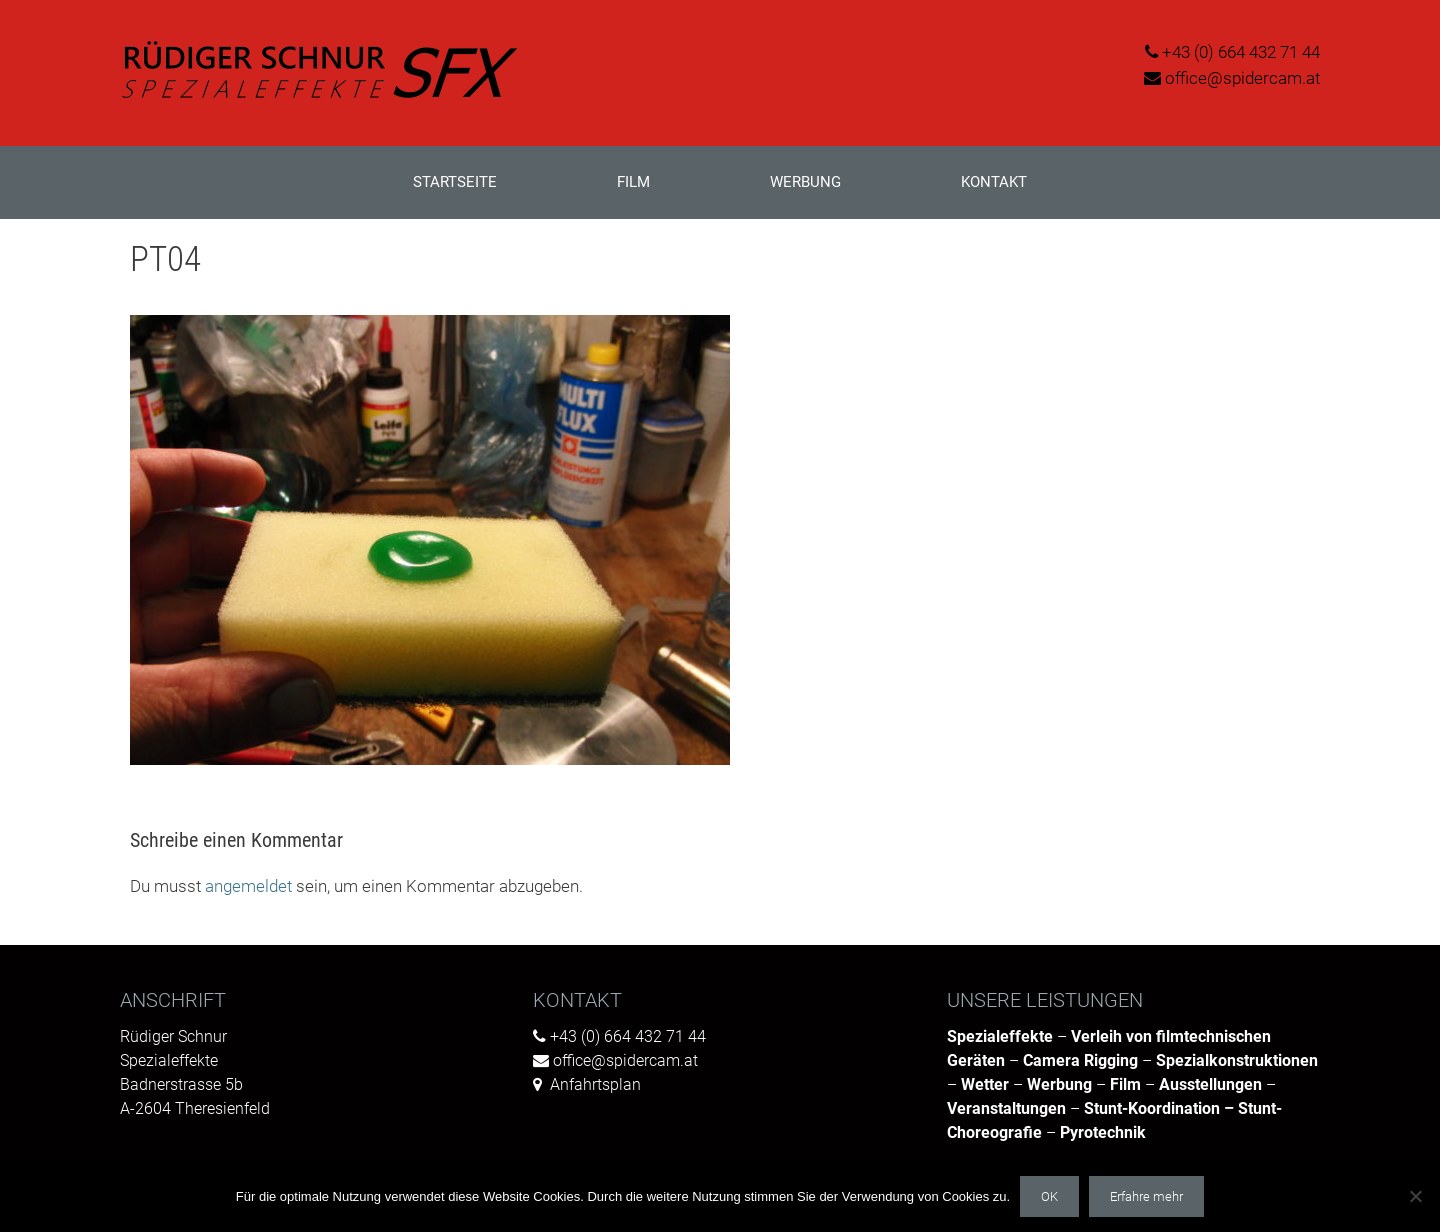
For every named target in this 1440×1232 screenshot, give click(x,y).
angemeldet (248, 886)
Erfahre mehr (1146, 1196)
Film (633, 182)
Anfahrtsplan (595, 1084)
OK (1049, 1196)
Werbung (805, 182)
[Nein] (1415, 1196)
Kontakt (994, 182)
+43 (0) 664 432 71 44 (1241, 52)
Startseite (455, 182)
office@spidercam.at (1242, 78)
